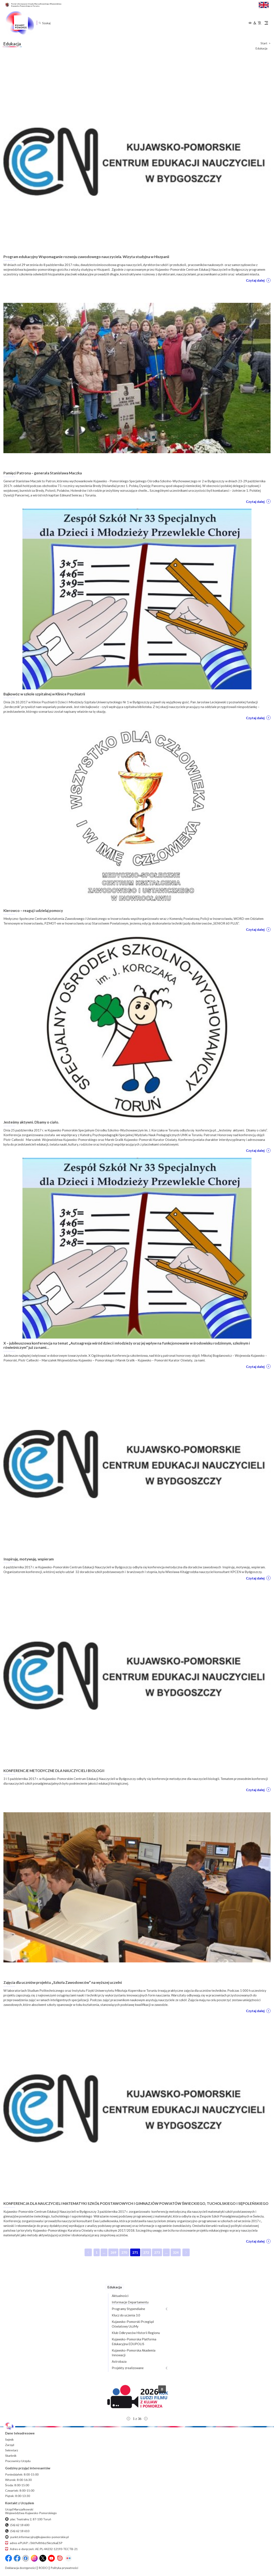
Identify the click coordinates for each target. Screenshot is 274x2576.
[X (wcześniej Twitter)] (42, 2558)
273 (158, 2253)
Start (264, 43)
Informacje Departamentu (130, 2302)
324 (177, 2253)
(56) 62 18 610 (17, 2531)
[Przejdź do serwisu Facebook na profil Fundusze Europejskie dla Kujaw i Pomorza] (17, 2558)
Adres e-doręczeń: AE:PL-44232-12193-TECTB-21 (41, 2549)
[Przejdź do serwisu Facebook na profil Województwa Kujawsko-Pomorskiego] (8, 2558)
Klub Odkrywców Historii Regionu (136, 2333)
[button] (137, 2398)
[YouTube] (51, 2558)
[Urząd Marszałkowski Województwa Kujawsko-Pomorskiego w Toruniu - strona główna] (19, 23)
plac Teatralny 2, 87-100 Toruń (28, 2519)
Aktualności (120, 2296)
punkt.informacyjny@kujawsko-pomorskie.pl (37, 2537)
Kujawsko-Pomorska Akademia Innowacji (133, 2352)
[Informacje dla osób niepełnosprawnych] (257, 23)
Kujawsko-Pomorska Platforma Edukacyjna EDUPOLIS (134, 2341)
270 (125, 2253)
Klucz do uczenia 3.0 (126, 2315)
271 (136, 2253)
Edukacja (261, 48)
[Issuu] (60, 2558)
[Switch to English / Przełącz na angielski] (264, 4)
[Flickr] (68, 2558)
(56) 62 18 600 (17, 2525)
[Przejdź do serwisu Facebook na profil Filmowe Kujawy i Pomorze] (25, 2558)
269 (114, 2253)
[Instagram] (34, 2558)
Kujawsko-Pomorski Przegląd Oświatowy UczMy (133, 2324)
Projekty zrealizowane (128, 2368)
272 (147, 2253)
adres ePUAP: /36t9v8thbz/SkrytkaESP (34, 2543)
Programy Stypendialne (128, 2309)
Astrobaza (119, 2361)
